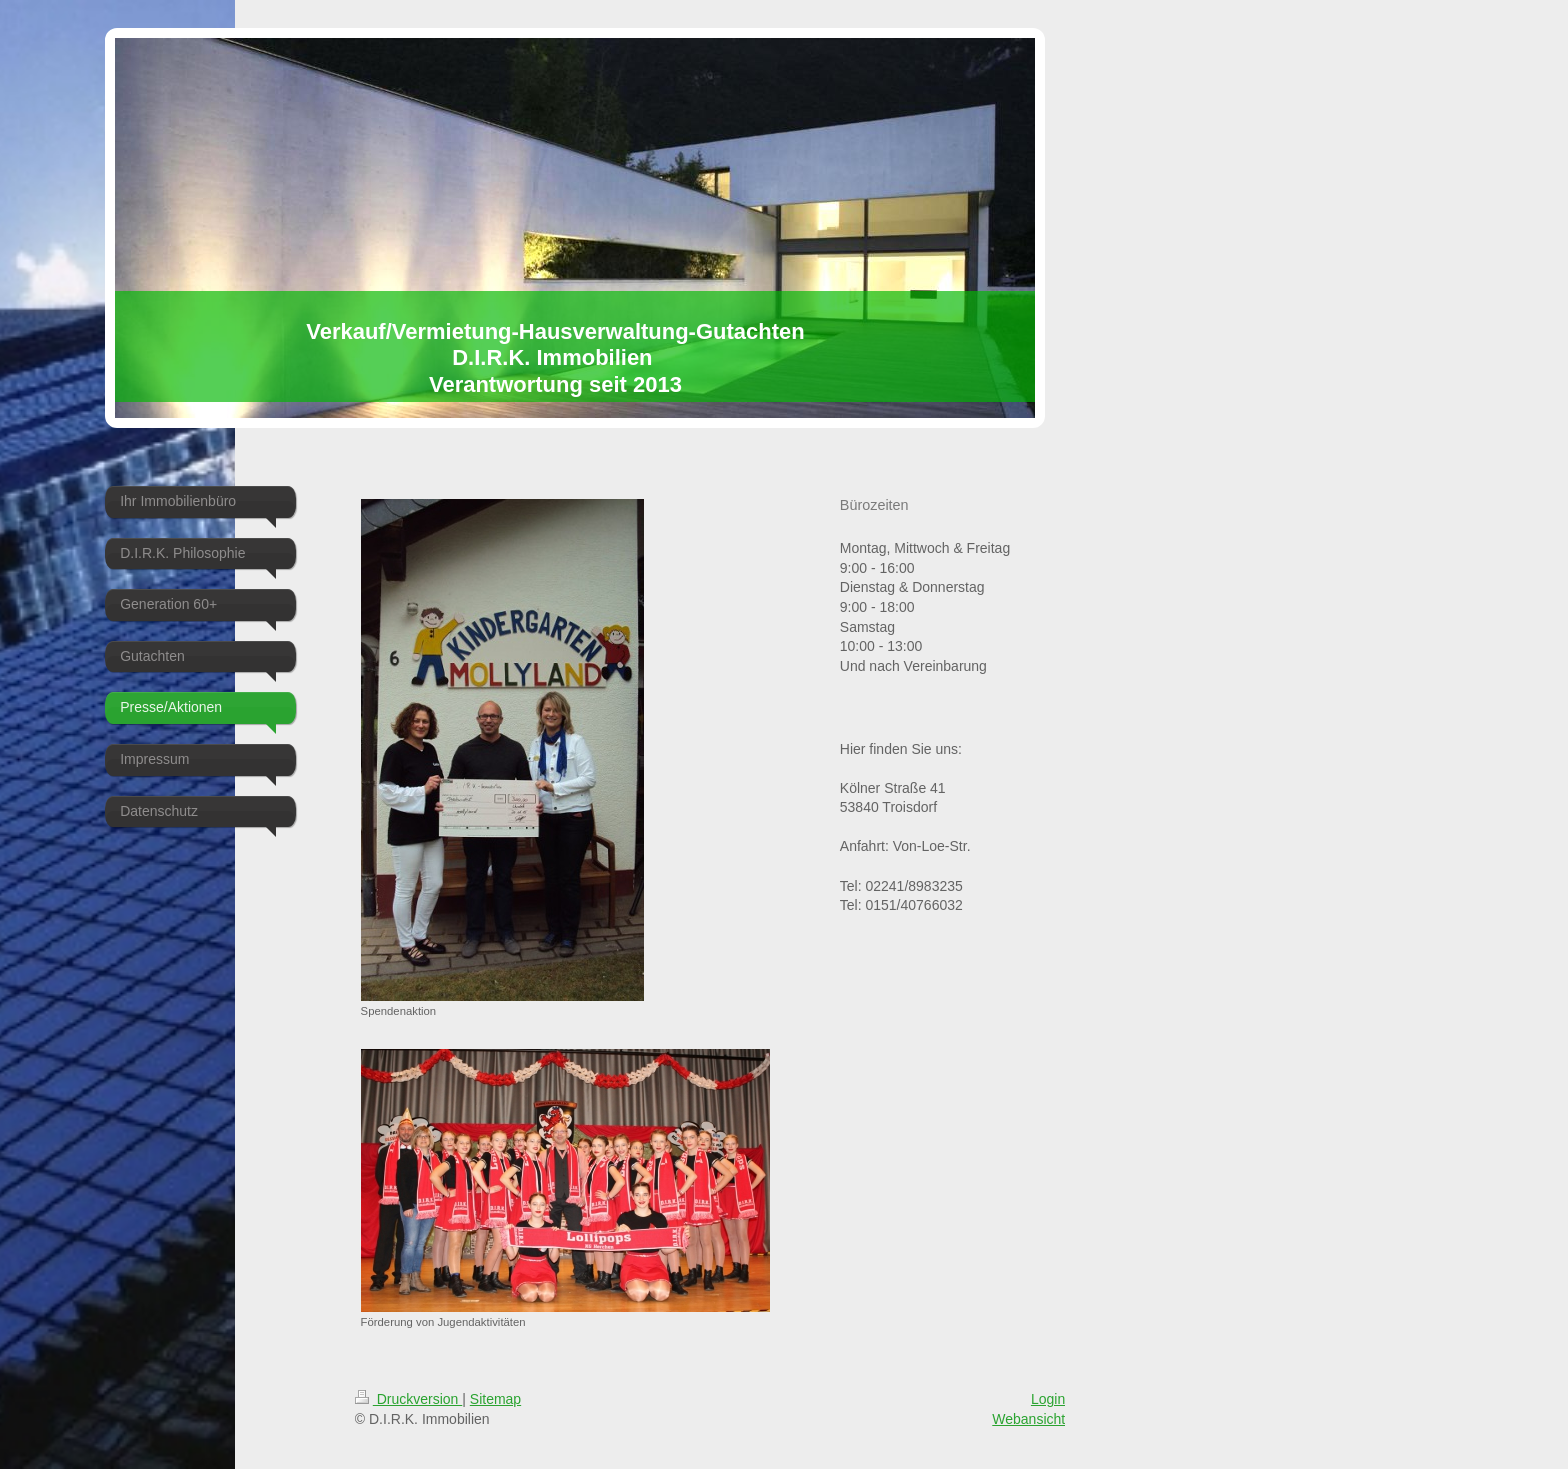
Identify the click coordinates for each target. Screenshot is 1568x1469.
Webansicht (1028, 1419)
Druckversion (408, 1399)
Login (1048, 1399)
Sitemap (495, 1399)
